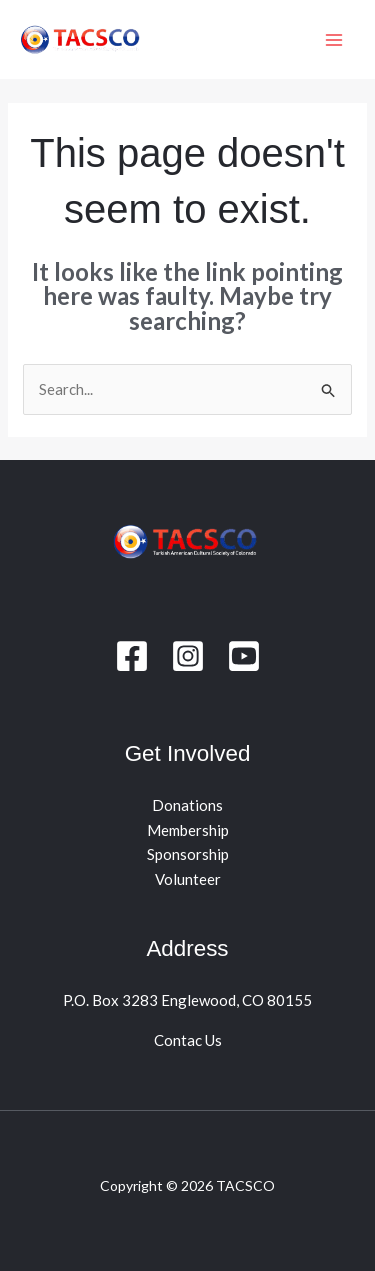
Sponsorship (188, 854)
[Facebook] (132, 656)
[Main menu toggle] (334, 39)
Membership (188, 830)
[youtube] (244, 656)
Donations (187, 805)
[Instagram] (188, 656)
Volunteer (188, 879)
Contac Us (188, 1040)
